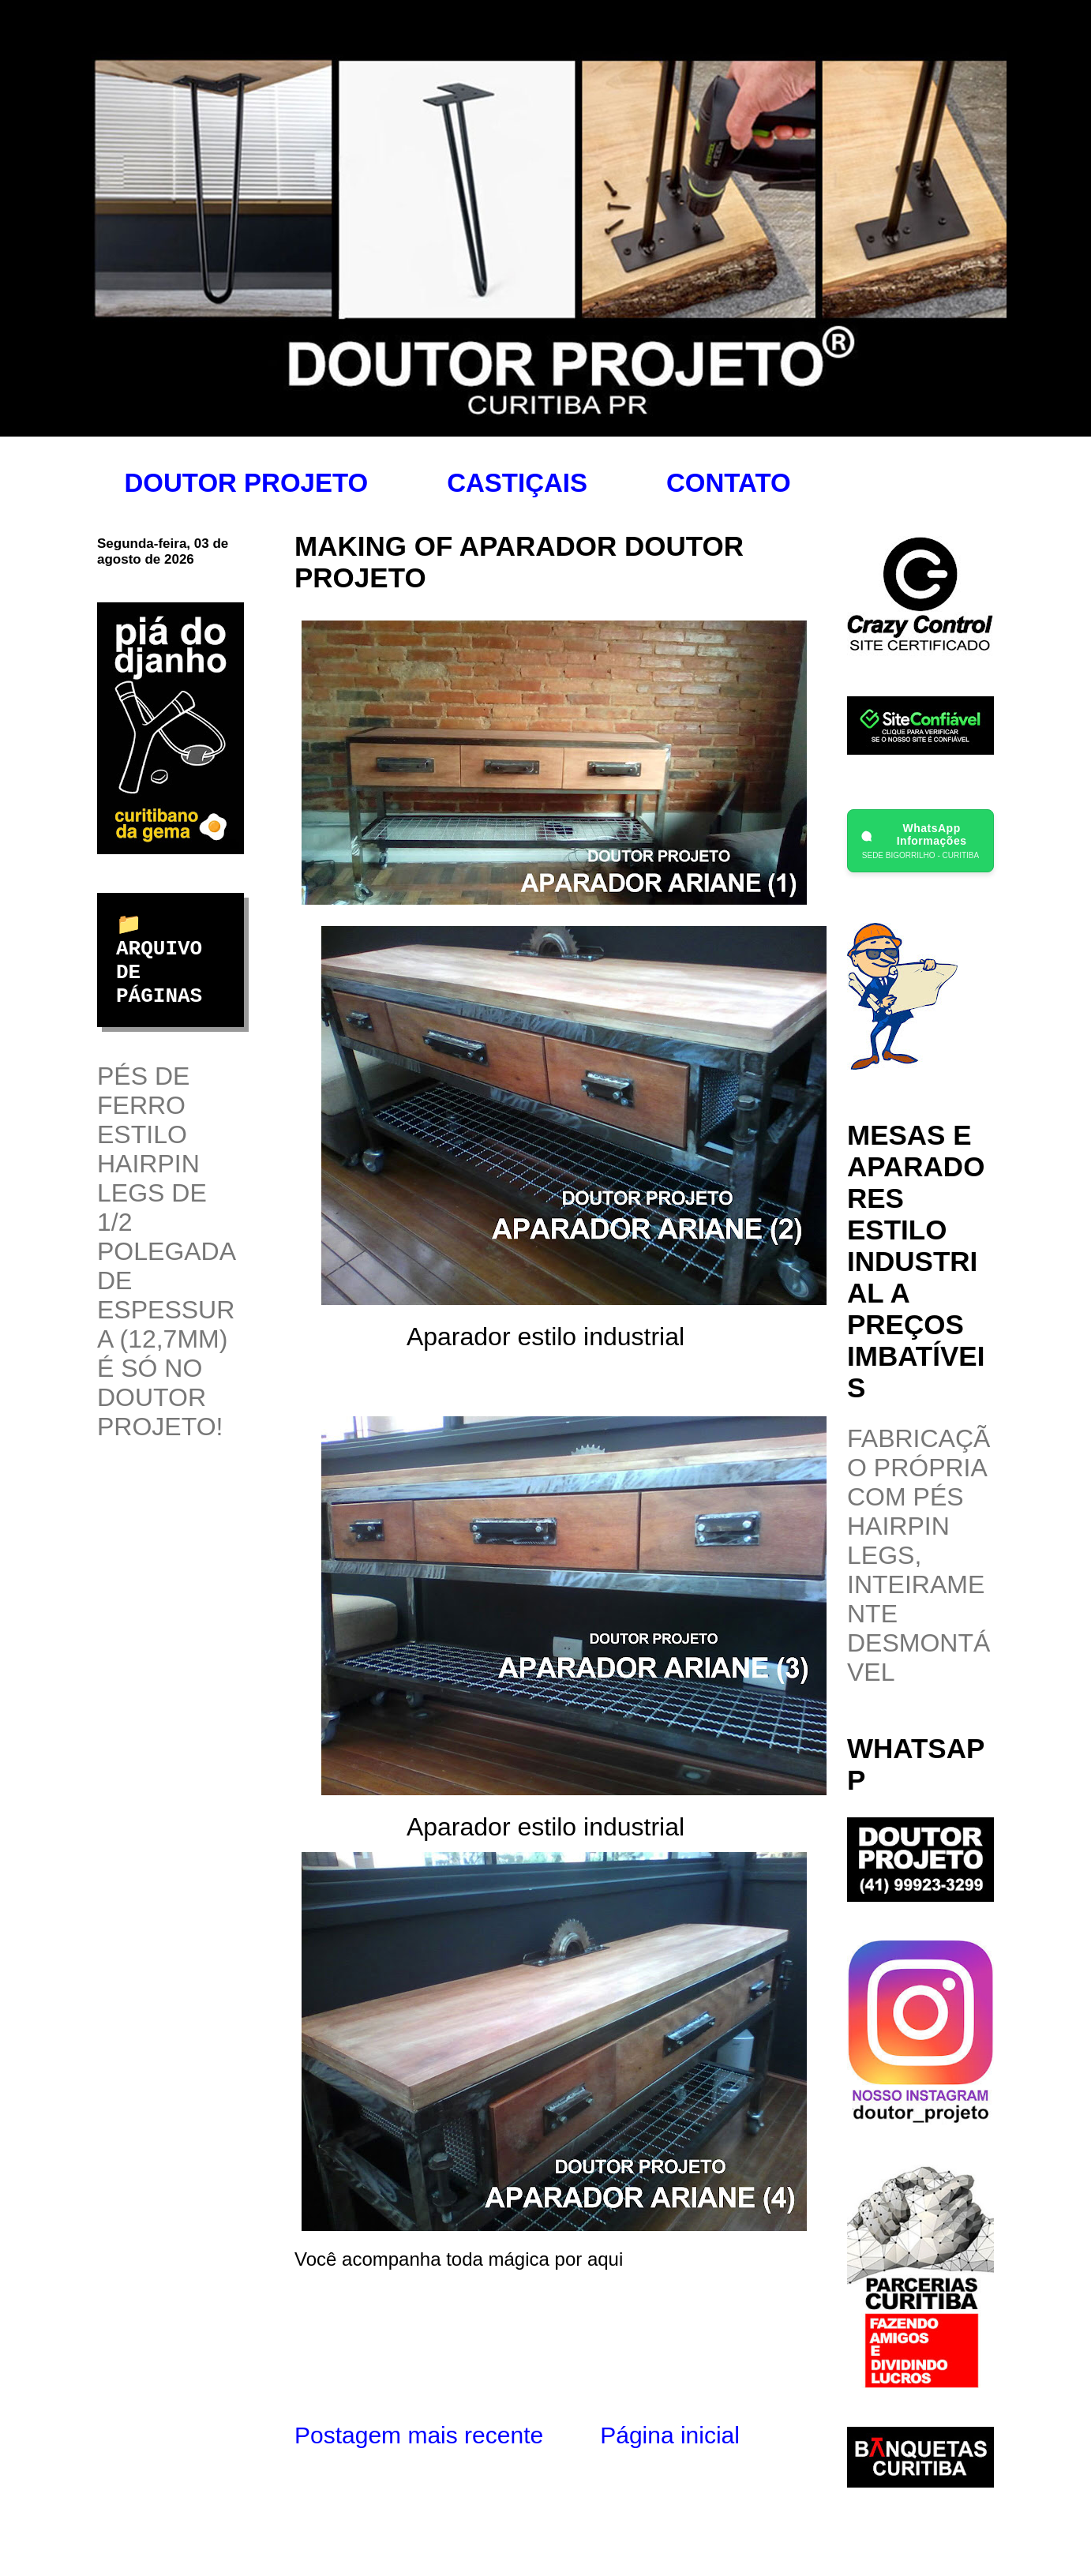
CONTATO (728, 482)
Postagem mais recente (418, 2435)
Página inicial (670, 2435)
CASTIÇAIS (517, 482)
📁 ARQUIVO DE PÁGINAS (159, 960)
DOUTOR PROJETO (247, 482)
